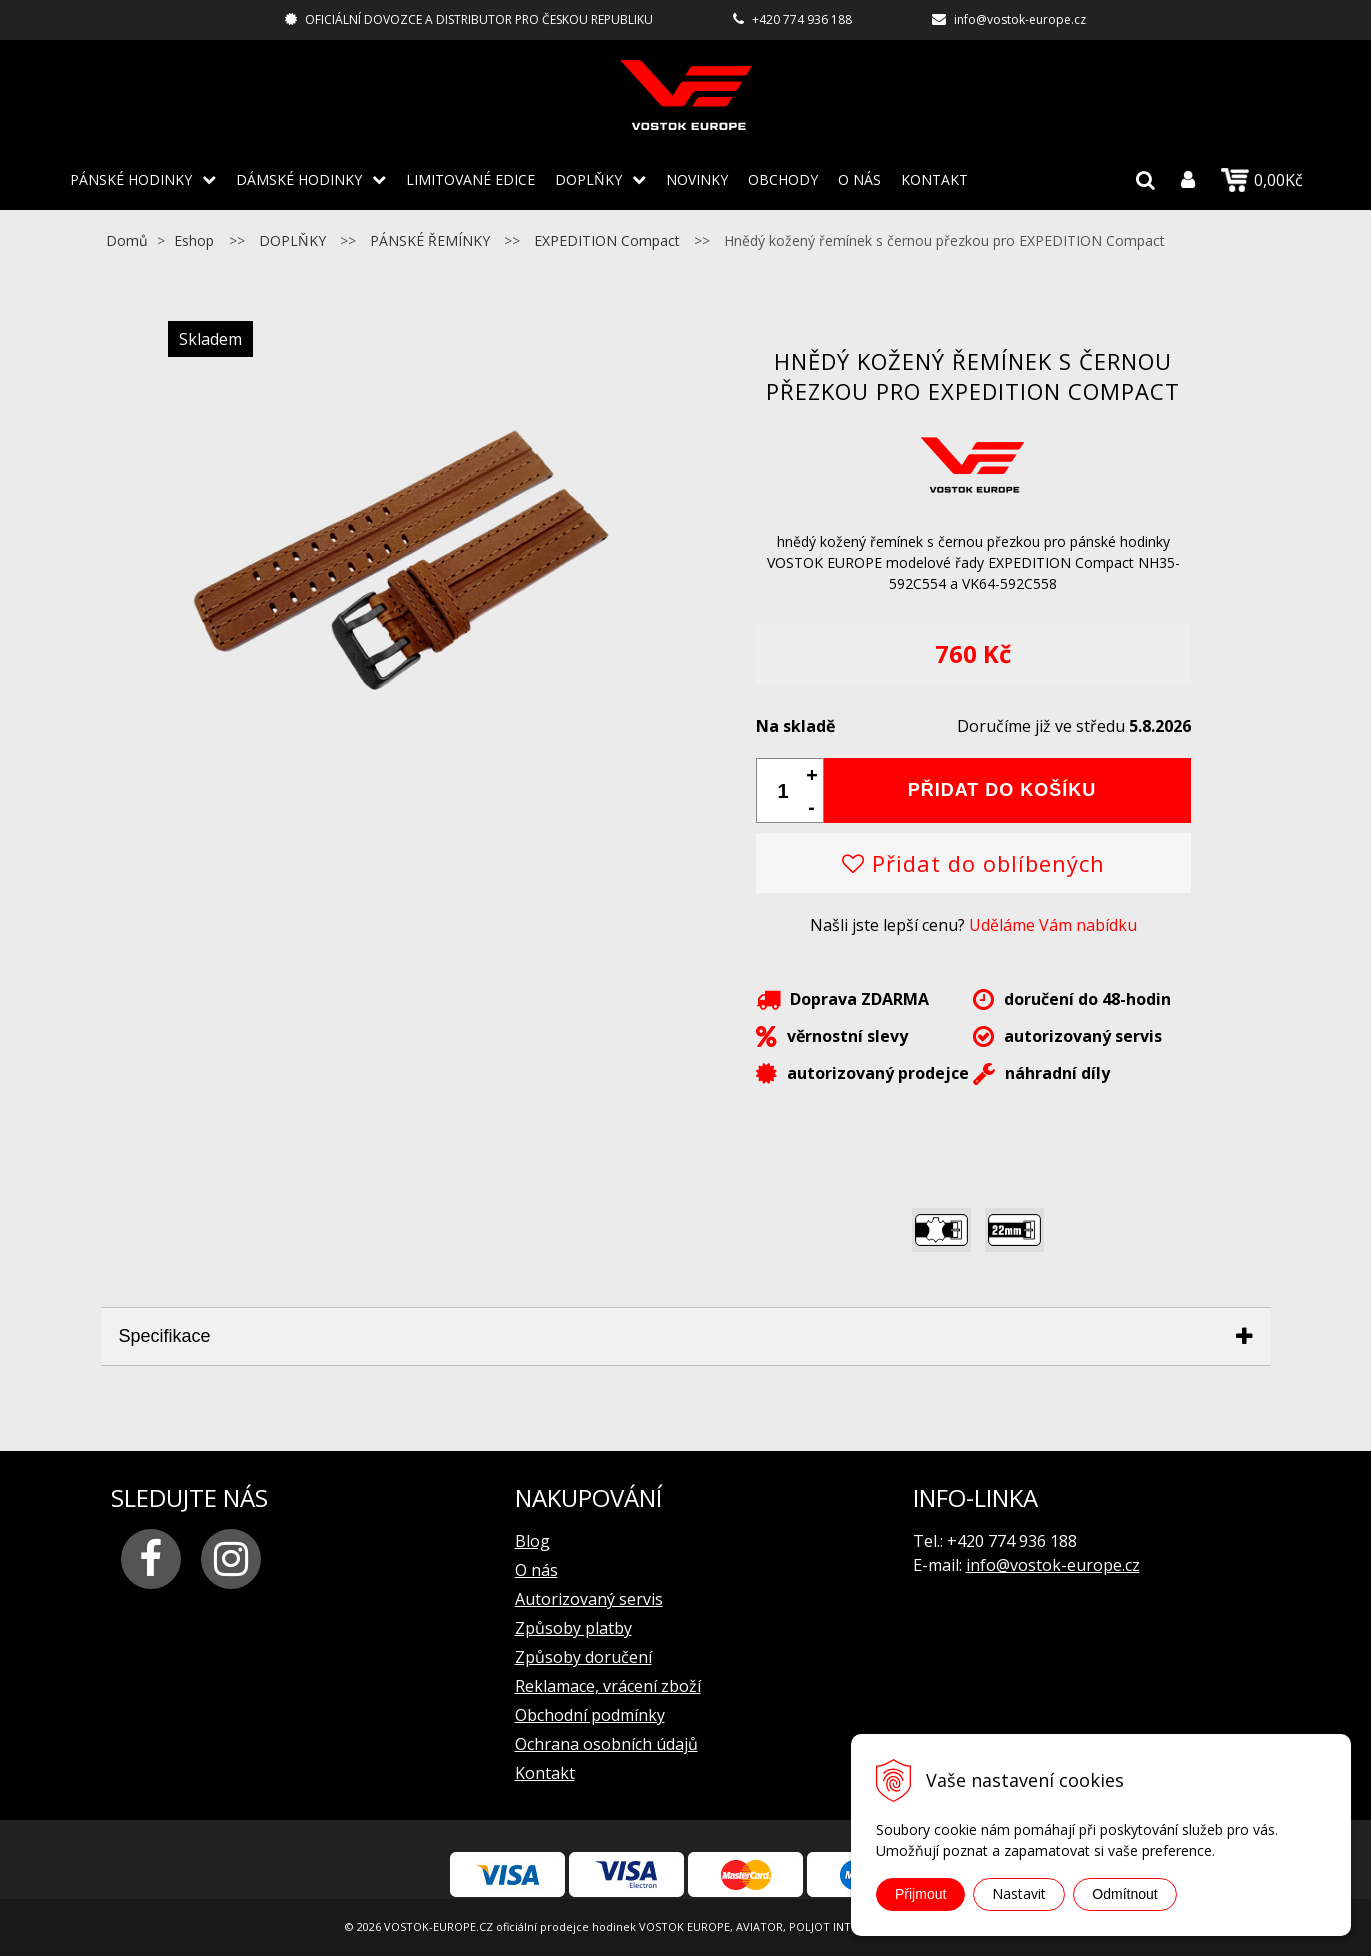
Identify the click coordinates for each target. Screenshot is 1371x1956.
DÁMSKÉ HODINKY (299, 179)
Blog (532, 1541)
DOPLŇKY (588, 179)
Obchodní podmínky (590, 1715)
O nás (859, 179)
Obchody (783, 179)
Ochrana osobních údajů (606, 1744)
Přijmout (920, 1894)
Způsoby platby (573, 1628)
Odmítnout (1124, 1894)
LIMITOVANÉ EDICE (470, 179)
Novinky (697, 179)
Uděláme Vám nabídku (1053, 925)
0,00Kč (1262, 180)
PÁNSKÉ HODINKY (131, 179)
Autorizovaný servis (589, 1599)
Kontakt (934, 179)
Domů (127, 240)
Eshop (194, 240)
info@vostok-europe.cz (1020, 19)
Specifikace (165, 1336)
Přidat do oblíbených (973, 863)
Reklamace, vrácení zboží (608, 1686)
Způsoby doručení (583, 1657)
